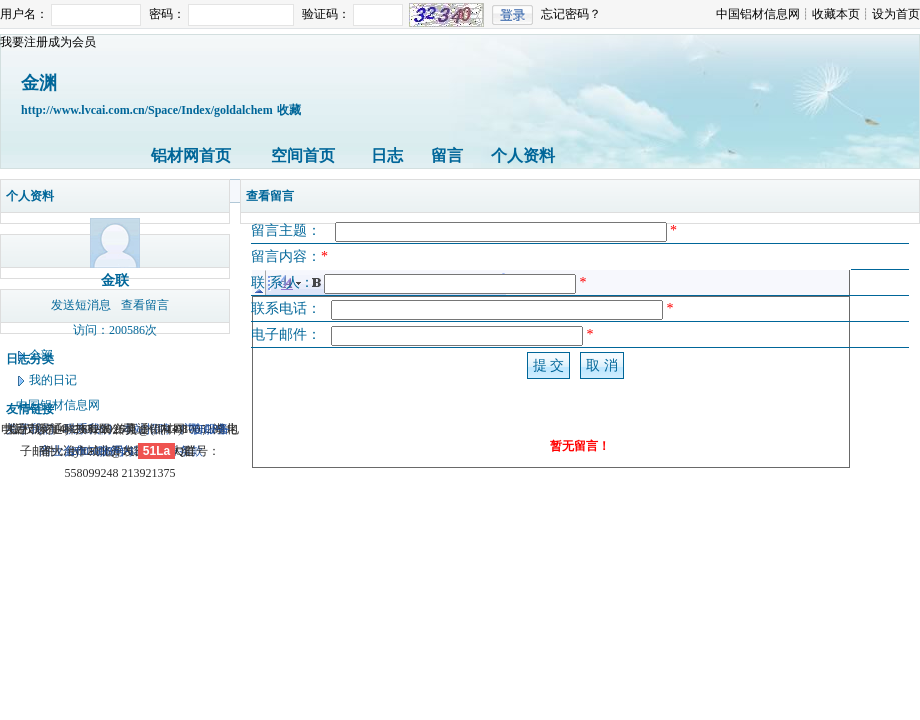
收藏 (289, 110)
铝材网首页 (191, 155)
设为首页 (896, 14)
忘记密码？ (571, 14)
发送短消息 (81, 305)
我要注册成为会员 (48, 42)
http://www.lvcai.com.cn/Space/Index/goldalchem (147, 110)
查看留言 (145, 305)
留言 (447, 155)
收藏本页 (836, 14)
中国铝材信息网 (758, 14)
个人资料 (523, 155)
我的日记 (53, 380)
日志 (387, 155)
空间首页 (303, 155)
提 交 (549, 365)
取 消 (602, 365)
